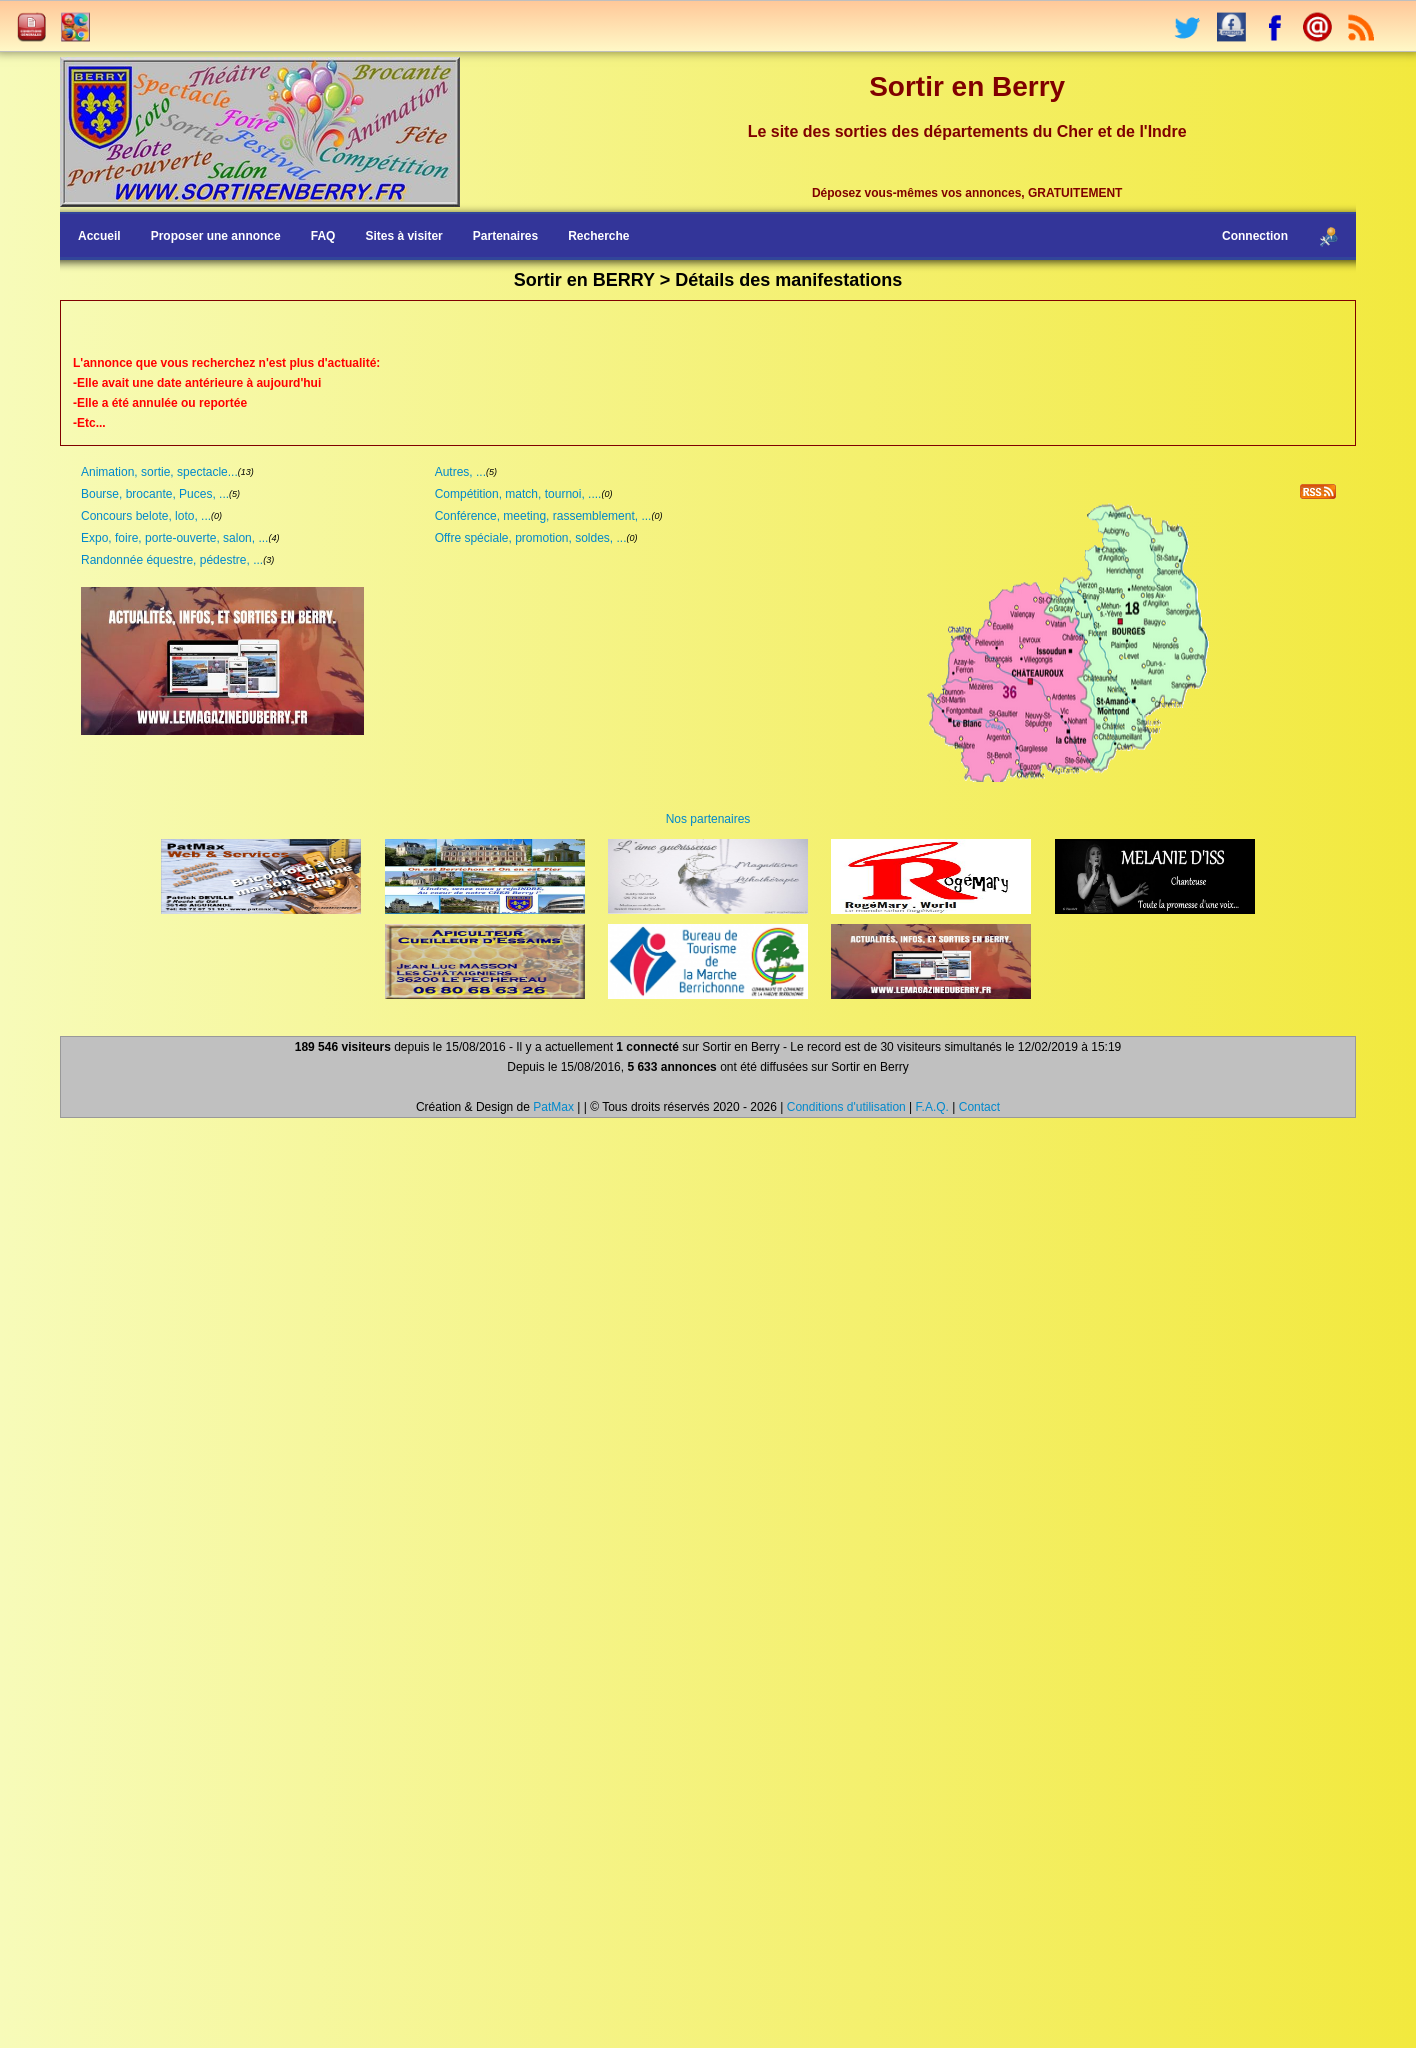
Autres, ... (460, 472)
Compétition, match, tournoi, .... (518, 494)
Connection (1255, 236)
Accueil (99, 236)
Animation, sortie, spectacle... (159, 472)
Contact (979, 1107)
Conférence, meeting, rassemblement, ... (543, 516)
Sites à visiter (403, 236)
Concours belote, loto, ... (146, 516)
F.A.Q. (932, 1107)
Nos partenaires (708, 819)
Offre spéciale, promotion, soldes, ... (531, 538)
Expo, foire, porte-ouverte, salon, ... (174, 538)
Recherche (598, 236)
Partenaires (505, 236)
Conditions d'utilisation (846, 1107)
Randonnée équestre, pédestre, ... (172, 560)
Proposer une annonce (216, 236)
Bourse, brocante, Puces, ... (155, 494)
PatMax (553, 1107)
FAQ (323, 236)
